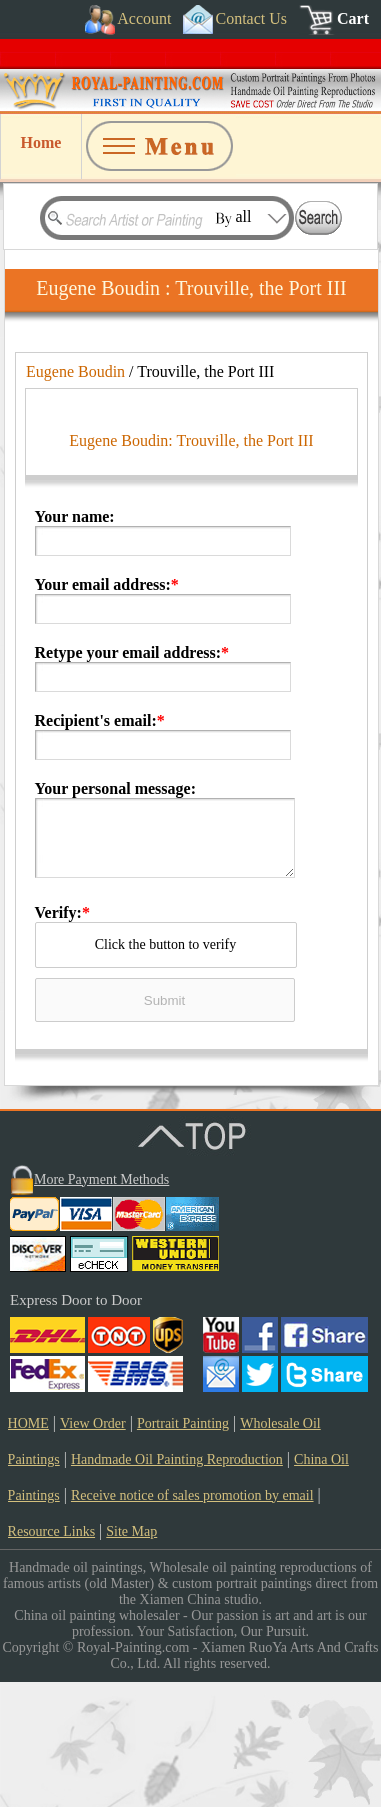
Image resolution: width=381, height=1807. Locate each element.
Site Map (131, 1656)
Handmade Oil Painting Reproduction (177, 1584)
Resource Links (51, 1656)
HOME (28, 1548)
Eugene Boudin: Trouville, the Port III (191, 565)
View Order (93, 1548)
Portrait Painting (183, 1548)
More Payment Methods (101, 1304)
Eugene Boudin (75, 371)
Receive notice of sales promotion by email (192, 1620)
